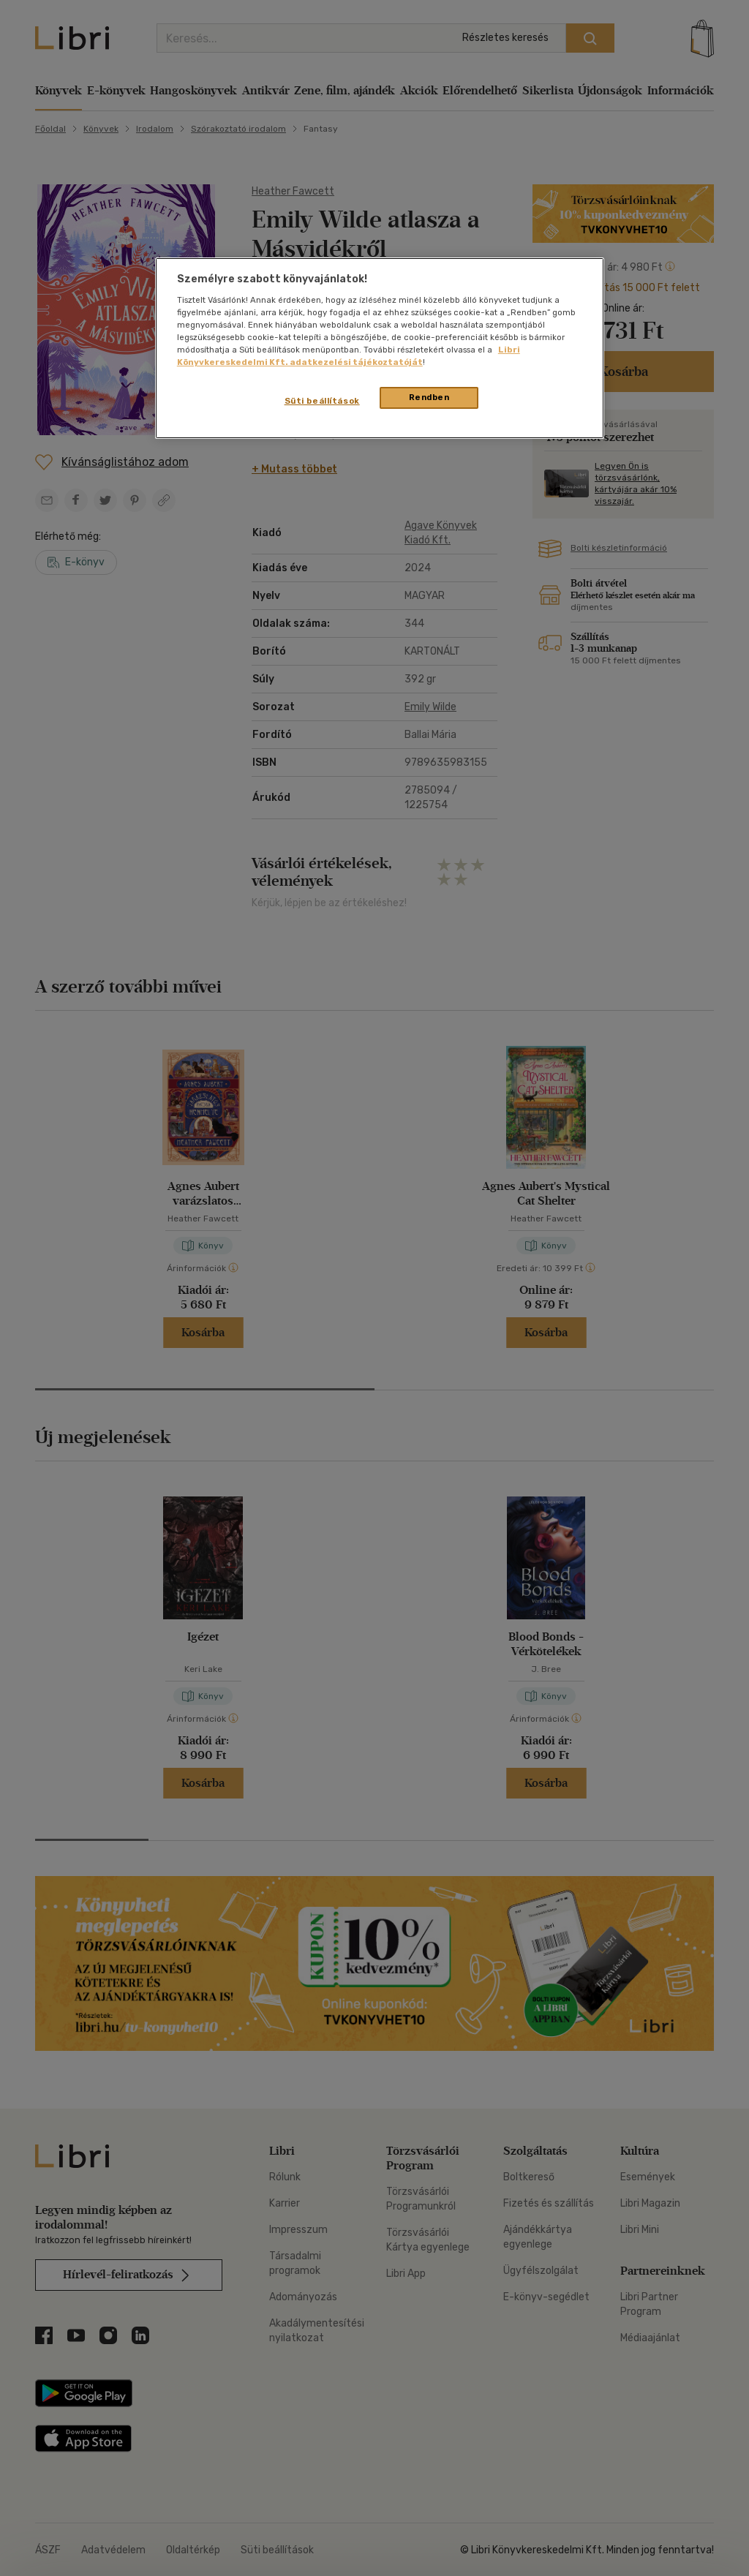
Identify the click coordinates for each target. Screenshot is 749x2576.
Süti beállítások (322, 401)
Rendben (429, 397)
